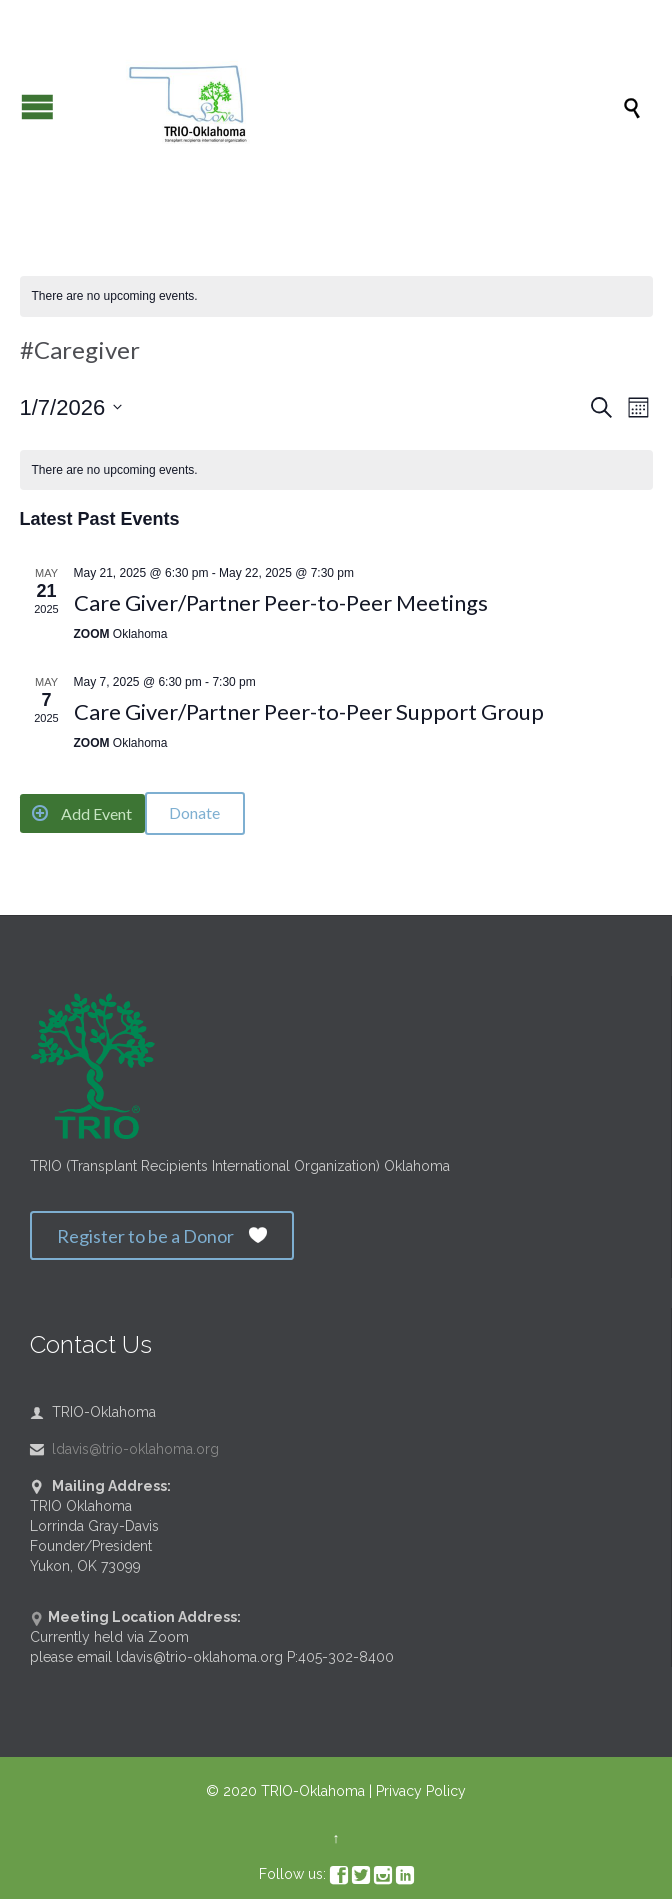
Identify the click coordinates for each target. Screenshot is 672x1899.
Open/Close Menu (37, 106)
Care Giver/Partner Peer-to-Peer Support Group (309, 711)
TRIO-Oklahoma (313, 1791)
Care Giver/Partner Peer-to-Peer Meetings (281, 602)
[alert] (336, 296)
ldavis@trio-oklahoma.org (124, 1449)
